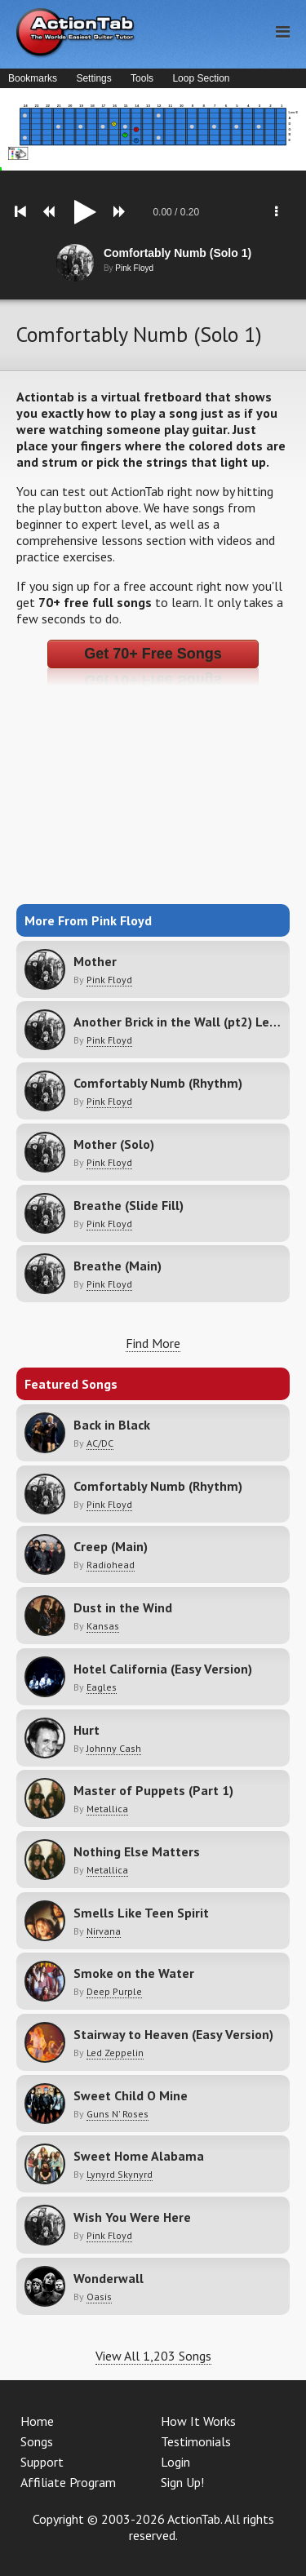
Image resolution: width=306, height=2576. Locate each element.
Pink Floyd (109, 979)
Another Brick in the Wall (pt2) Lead (178, 1021)
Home (37, 2421)
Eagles (101, 1687)
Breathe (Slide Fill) (128, 1205)
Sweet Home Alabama (138, 2156)
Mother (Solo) (113, 1144)
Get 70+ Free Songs (153, 653)
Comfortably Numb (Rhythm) (157, 1083)
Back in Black (111, 1425)
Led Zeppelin (115, 2052)
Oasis (99, 2296)
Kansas (102, 1626)
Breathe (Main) (117, 1265)
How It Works (198, 2421)
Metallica (107, 1808)
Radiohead (110, 1564)
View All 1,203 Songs (153, 2356)
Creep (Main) (110, 1546)
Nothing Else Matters (136, 1851)
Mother (95, 961)
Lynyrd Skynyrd (119, 2174)
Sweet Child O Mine (130, 2095)
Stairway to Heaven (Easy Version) (173, 2034)
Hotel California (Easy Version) (162, 1668)
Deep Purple (114, 1991)
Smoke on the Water (133, 1973)
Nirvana (103, 1931)
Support (42, 2462)
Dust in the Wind (122, 1607)
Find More (153, 1343)
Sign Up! (182, 2482)
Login (175, 2462)
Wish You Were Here (132, 2217)
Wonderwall (108, 2278)
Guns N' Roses (117, 2114)
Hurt (86, 1730)
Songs (36, 2441)
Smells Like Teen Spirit (141, 1912)
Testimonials (196, 2441)
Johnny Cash (113, 1748)
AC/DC (99, 1443)
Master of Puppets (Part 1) (153, 1790)
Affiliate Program (68, 2482)
